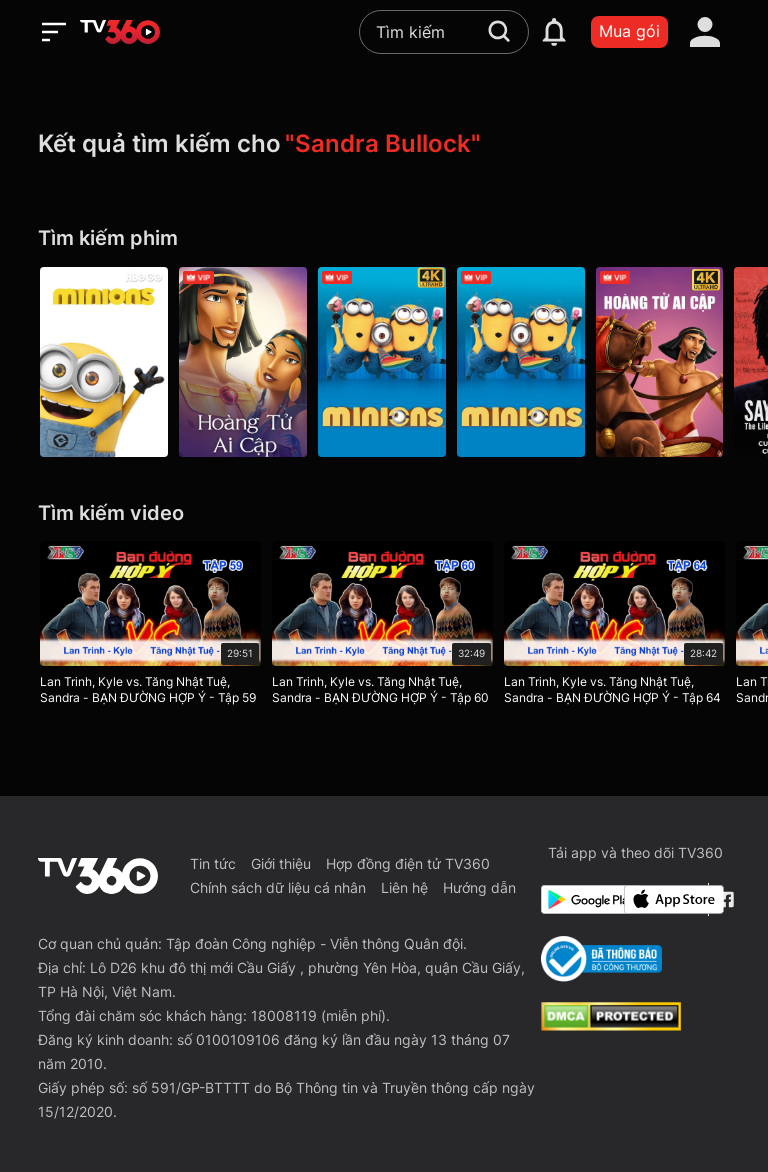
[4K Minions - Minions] (384, 362)
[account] (705, 32)
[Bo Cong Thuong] (601, 959)
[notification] (554, 32)
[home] (120, 32)
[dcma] (611, 1025)
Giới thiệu (281, 863)
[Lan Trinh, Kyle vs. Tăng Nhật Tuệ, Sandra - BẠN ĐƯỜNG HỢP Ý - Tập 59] (150, 627)
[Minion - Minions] (104, 362)
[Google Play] (579, 899)
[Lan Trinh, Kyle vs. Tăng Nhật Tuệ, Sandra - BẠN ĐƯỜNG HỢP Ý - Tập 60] (383, 627)
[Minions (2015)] (524, 362)
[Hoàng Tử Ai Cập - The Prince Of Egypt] (244, 362)
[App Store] (662, 899)
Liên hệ (404, 887)
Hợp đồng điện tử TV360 (408, 863)
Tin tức (213, 863)
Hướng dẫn (479, 887)
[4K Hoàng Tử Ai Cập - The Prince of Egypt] (664, 362)
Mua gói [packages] (629, 31)
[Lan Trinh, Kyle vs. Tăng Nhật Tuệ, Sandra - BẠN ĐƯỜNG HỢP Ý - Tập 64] (616, 627)
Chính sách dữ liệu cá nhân (278, 887)
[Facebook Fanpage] (723, 899)
